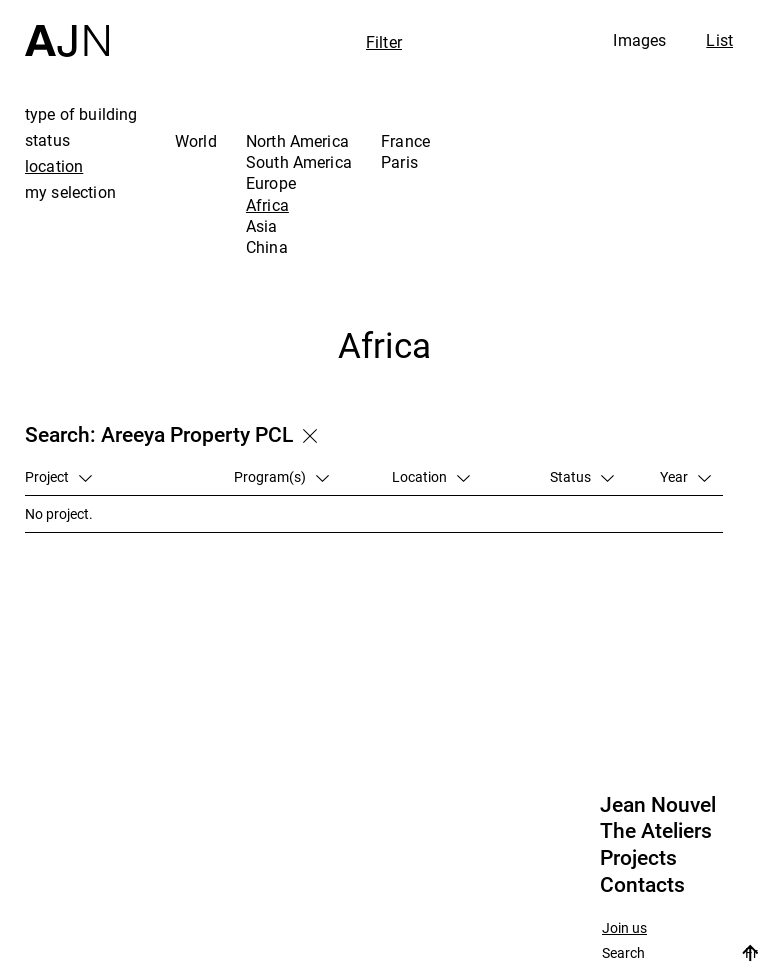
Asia (262, 226)
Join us (624, 928)
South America (299, 162)
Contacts (642, 885)
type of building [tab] (81, 114)
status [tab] (47, 140)
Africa (267, 205)
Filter (384, 42)
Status (582, 476)
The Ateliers (656, 831)
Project (58, 476)
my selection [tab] (70, 192)
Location (431, 476)
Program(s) (281, 476)
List (719, 40)
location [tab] (54, 166)
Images (639, 40)
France (405, 141)
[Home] (67, 28)
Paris (399, 162)
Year (685, 476)
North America (297, 141)
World (196, 141)
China (267, 247)
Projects (638, 858)
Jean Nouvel (658, 805)
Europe (271, 183)
